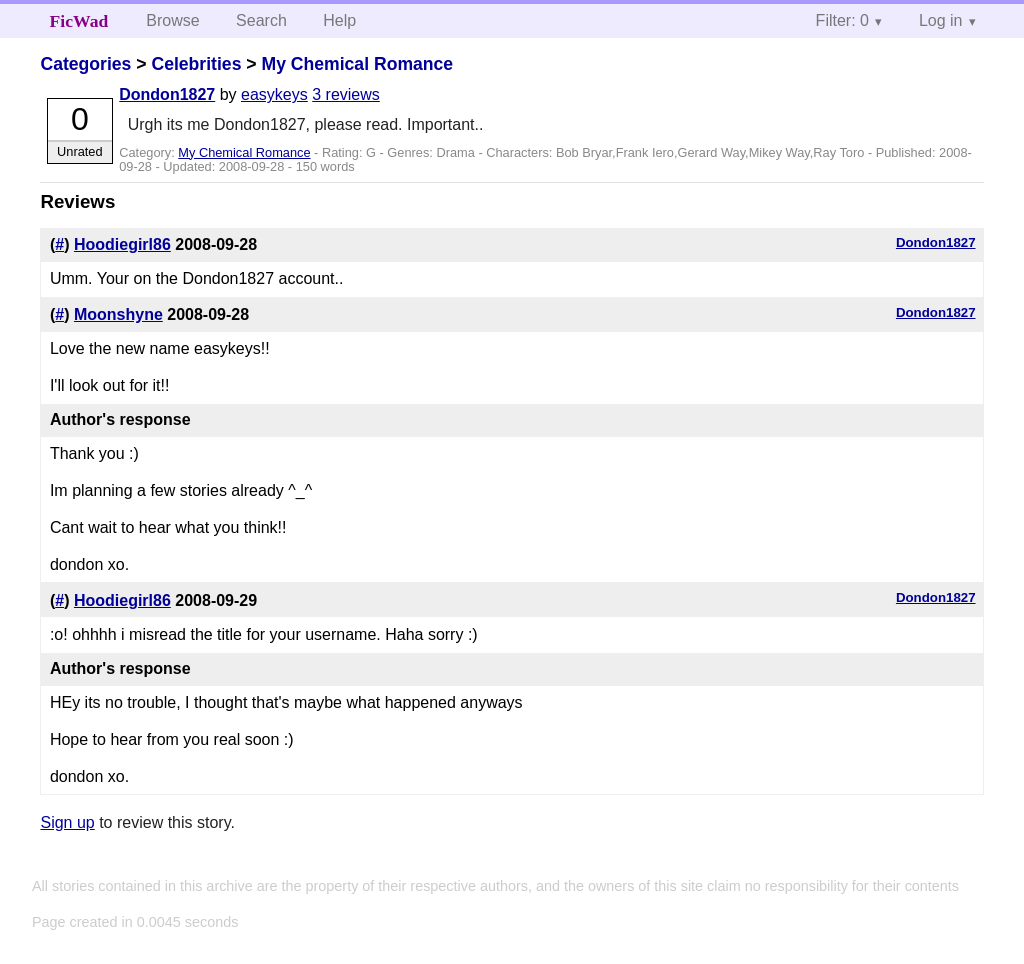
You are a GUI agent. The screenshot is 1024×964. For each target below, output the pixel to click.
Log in (941, 20)
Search (261, 20)
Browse (172, 20)
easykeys (274, 94)
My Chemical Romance (357, 64)
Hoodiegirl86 (122, 244)
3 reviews (346, 94)
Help (339, 20)
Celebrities (196, 64)
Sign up (67, 822)
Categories (85, 64)
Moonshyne (118, 314)
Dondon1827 (167, 94)
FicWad (79, 21)
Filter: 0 (842, 20)
